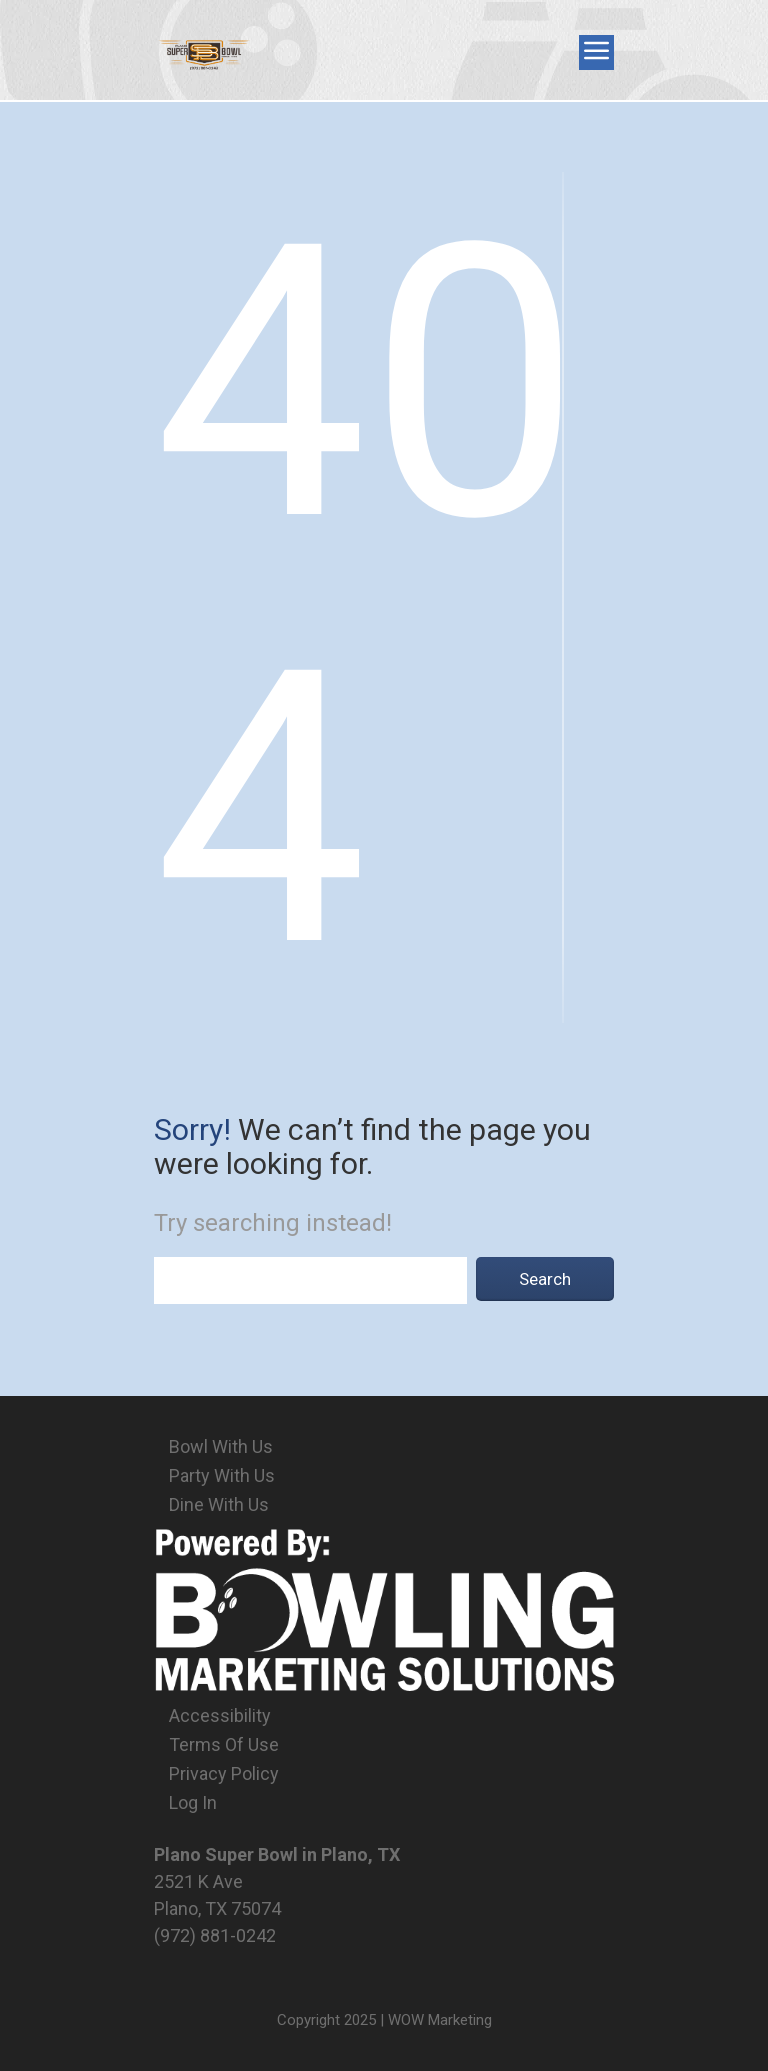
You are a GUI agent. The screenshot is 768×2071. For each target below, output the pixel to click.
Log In (193, 1802)
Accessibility (220, 1715)
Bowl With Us (221, 1446)
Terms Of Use (224, 1744)
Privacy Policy (224, 1773)
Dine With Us (219, 1504)
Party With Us (222, 1475)
